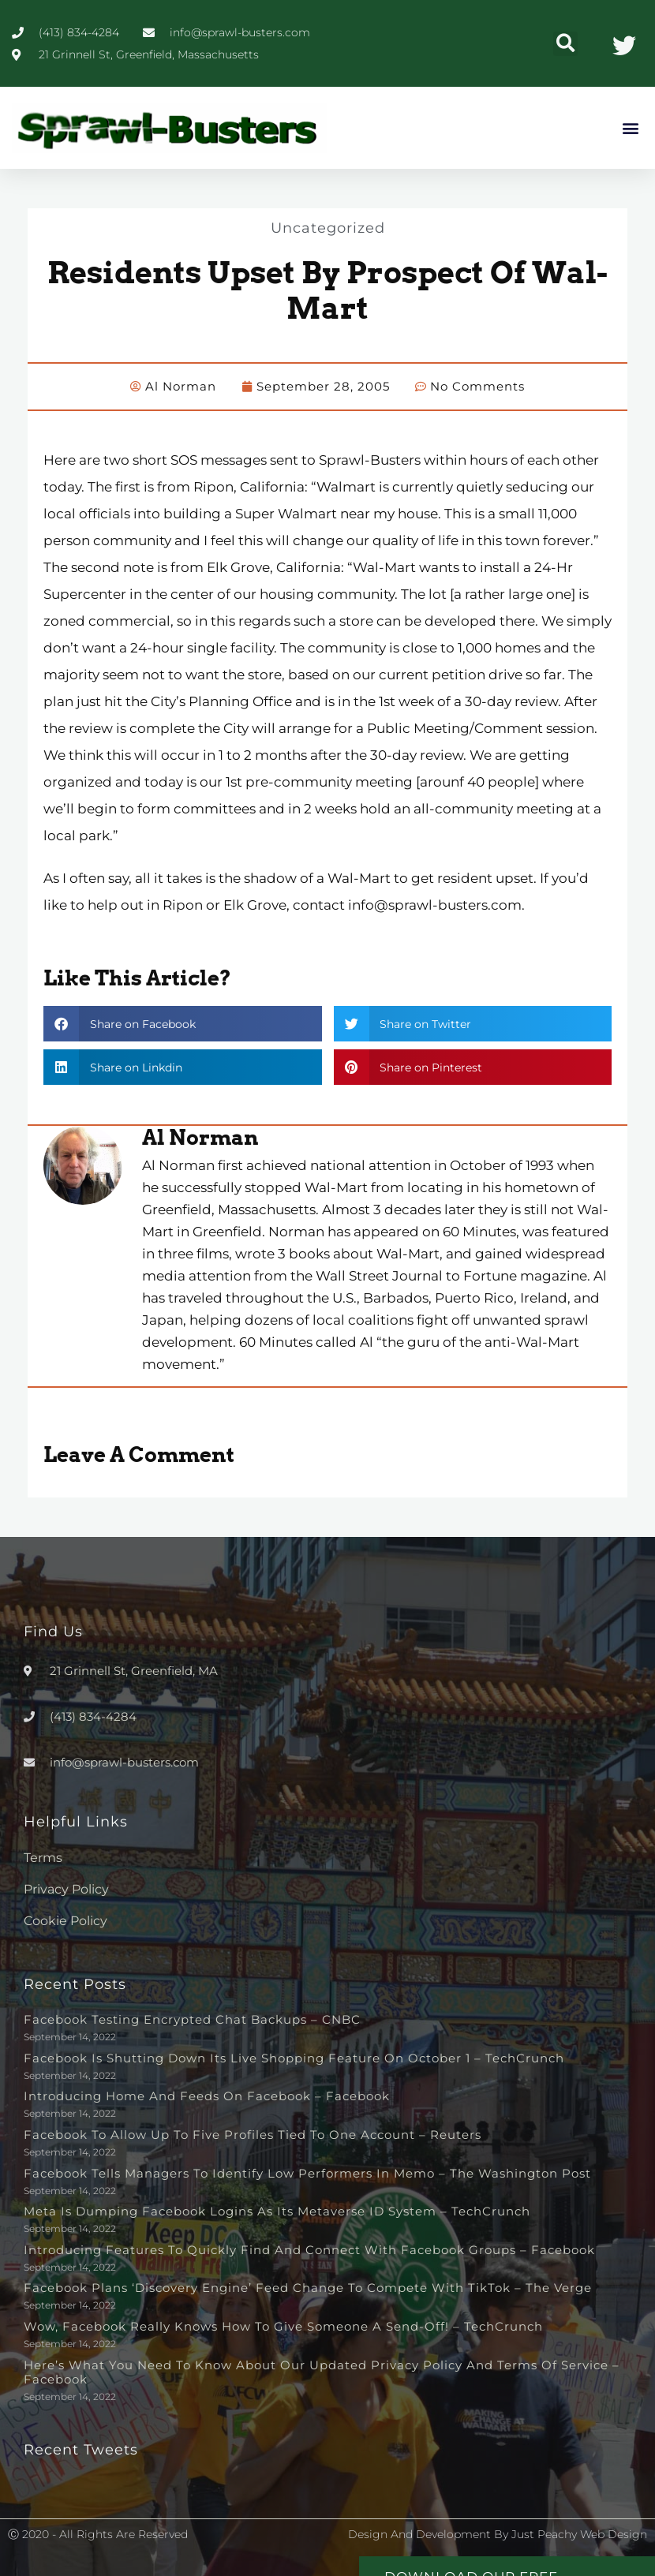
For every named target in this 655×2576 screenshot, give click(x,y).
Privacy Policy (66, 1888)
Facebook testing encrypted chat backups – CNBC (192, 2018)
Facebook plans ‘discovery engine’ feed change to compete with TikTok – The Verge (308, 2286)
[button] (565, 44)
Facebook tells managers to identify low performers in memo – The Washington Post (307, 2172)
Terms (43, 1856)
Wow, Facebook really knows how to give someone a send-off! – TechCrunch (283, 2325)
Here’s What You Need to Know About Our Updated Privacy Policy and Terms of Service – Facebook (321, 2371)
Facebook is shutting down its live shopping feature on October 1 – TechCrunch (294, 2057)
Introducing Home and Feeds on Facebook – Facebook (207, 2095)
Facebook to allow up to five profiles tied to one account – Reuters (252, 2133)
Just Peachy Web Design (579, 2533)
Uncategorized (327, 227)
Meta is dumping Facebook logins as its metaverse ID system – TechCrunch (277, 2210)
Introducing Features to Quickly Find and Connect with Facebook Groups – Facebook (309, 2248)
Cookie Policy (65, 1919)
